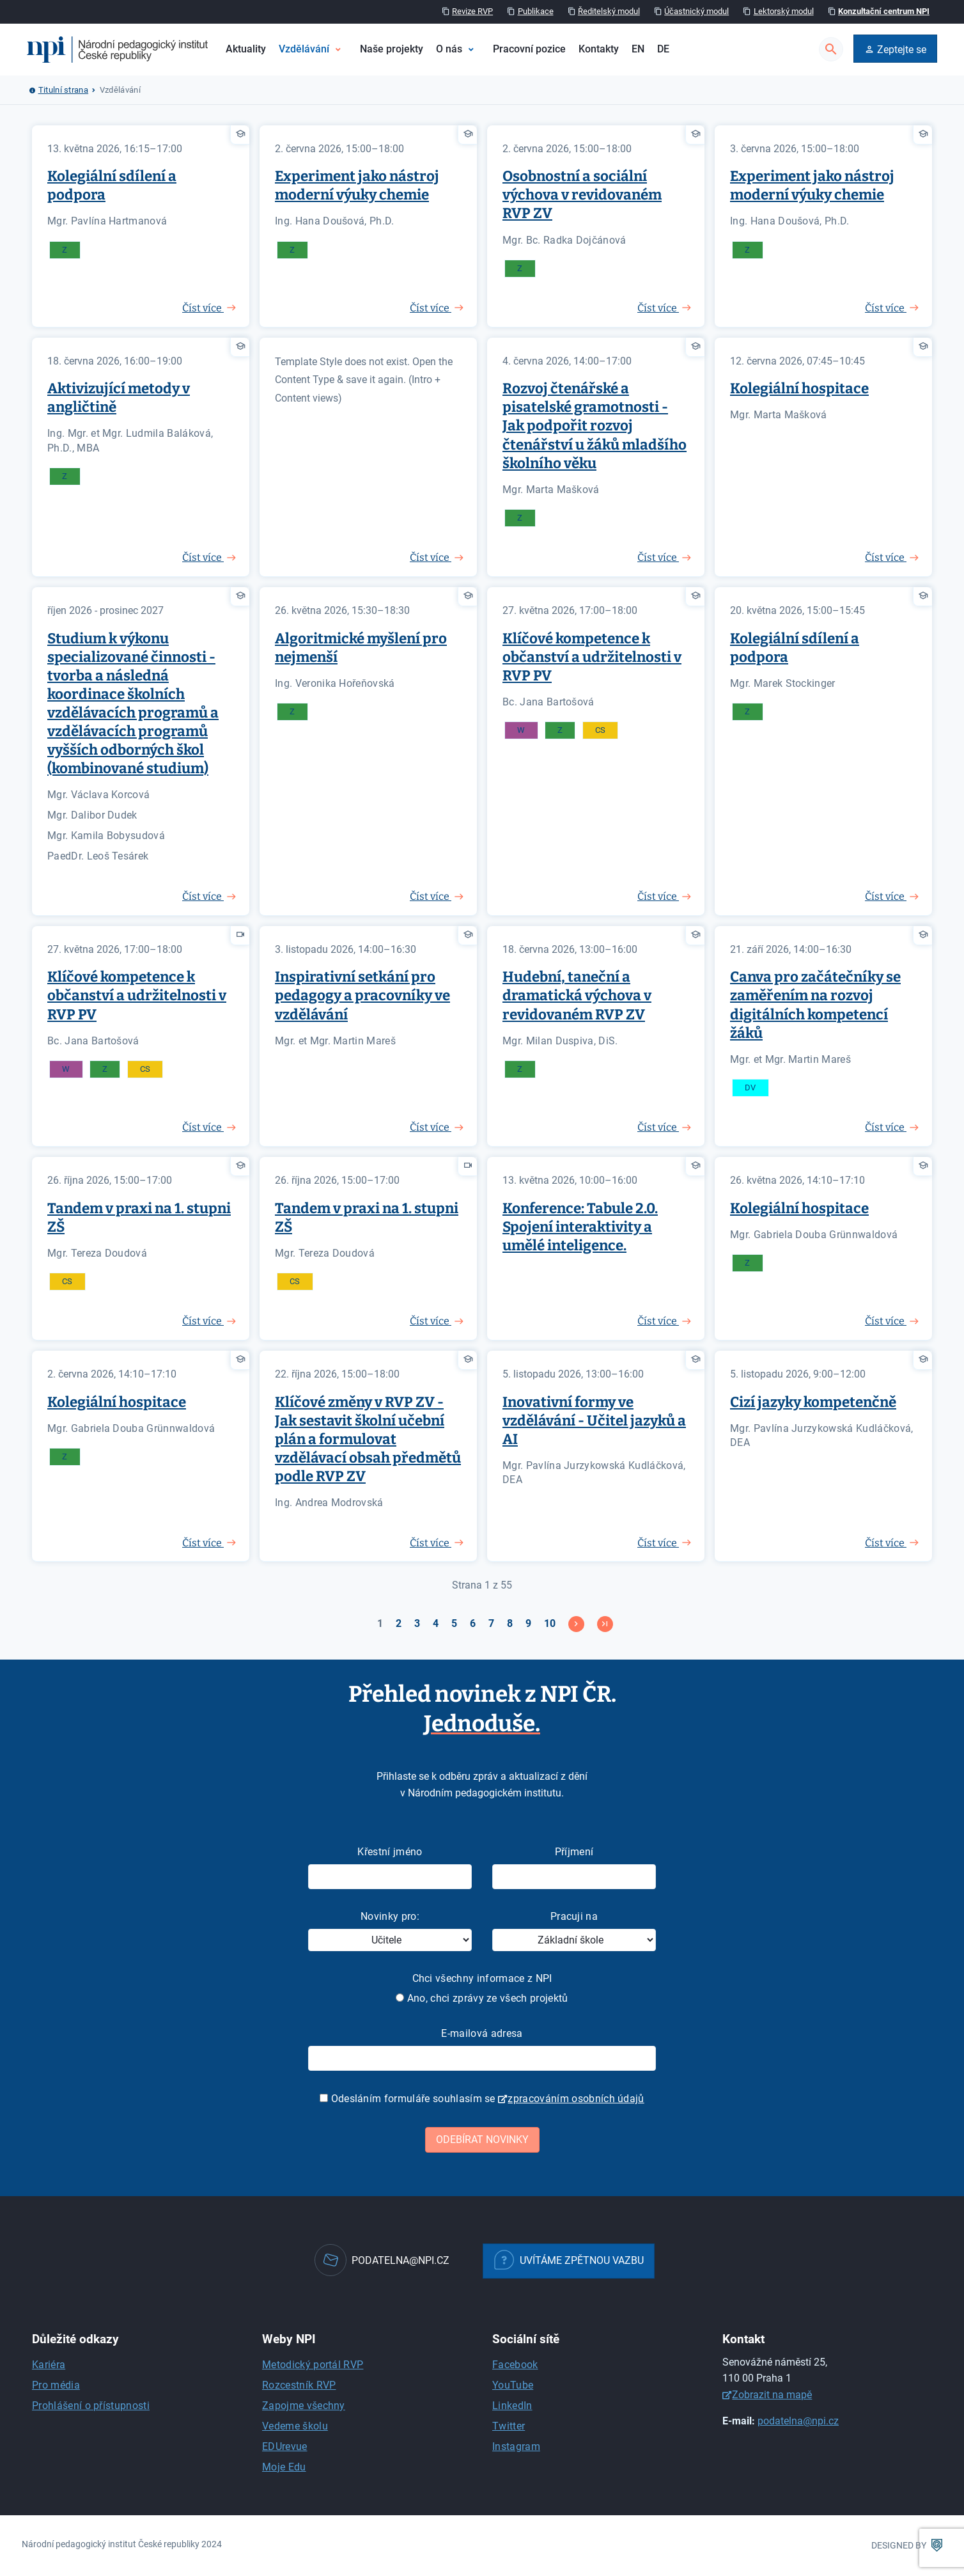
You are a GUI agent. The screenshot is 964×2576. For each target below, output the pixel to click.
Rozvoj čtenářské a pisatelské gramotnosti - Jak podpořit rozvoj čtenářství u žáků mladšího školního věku (594, 425)
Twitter (508, 2426)
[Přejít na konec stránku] (605, 1624)
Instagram (516, 2446)
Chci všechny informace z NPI (482, 1978)
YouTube (512, 2385)
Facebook (515, 2365)
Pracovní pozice (529, 49)
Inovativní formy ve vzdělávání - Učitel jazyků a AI (594, 1421)
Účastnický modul (696, 11)
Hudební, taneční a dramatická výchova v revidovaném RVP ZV (576, 995)
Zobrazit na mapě (772, 2395)
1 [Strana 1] (380, 1623)
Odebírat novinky (482, 2139)
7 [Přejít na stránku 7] (491, 1623)
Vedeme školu (295, 2426)
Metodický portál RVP (312, 2365)
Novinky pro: (390, 1916)
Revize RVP (472, 11)
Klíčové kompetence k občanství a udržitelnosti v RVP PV (591, 657)
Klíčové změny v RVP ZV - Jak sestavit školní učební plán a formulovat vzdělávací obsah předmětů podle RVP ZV (368, 1439)
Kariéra (48, 2365)
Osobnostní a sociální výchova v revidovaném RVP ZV (582, 195)
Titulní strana (63, 90)
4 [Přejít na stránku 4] (436, 1623)
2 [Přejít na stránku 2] (398, 1623)
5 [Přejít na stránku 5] (454, 1623)
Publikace (536, 11)
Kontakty (599, 49)
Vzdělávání (304, 49)
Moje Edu (284, 2467)
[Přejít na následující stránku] (576, 1624)
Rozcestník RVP (299, 2385)
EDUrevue (284, 2446)
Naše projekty (391, 49)
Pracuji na (574, 1916)
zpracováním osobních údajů (576, 2099)
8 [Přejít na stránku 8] (510, 1623)
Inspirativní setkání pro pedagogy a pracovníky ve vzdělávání (362, 995)
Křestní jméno (389, 1852)
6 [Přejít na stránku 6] (473, 1623)
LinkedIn (512, 2405)
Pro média (56, 2385)
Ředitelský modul (609, 11)
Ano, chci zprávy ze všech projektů (482, 1998)
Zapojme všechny (303, 2405)
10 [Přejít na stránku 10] (550, 1623)
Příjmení (574, 1852)
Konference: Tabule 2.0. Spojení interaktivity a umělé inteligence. (580, 1227)
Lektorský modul (784, 11)
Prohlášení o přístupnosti (91, 2405)
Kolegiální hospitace (799, 388)
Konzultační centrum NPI (883, 11)
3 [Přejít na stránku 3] (417, 1623)
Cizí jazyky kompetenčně (813, 1402)
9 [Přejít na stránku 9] (528, 1623)
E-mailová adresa (481, 2033)
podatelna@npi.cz (798, 2421)
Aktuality (246, 49)
